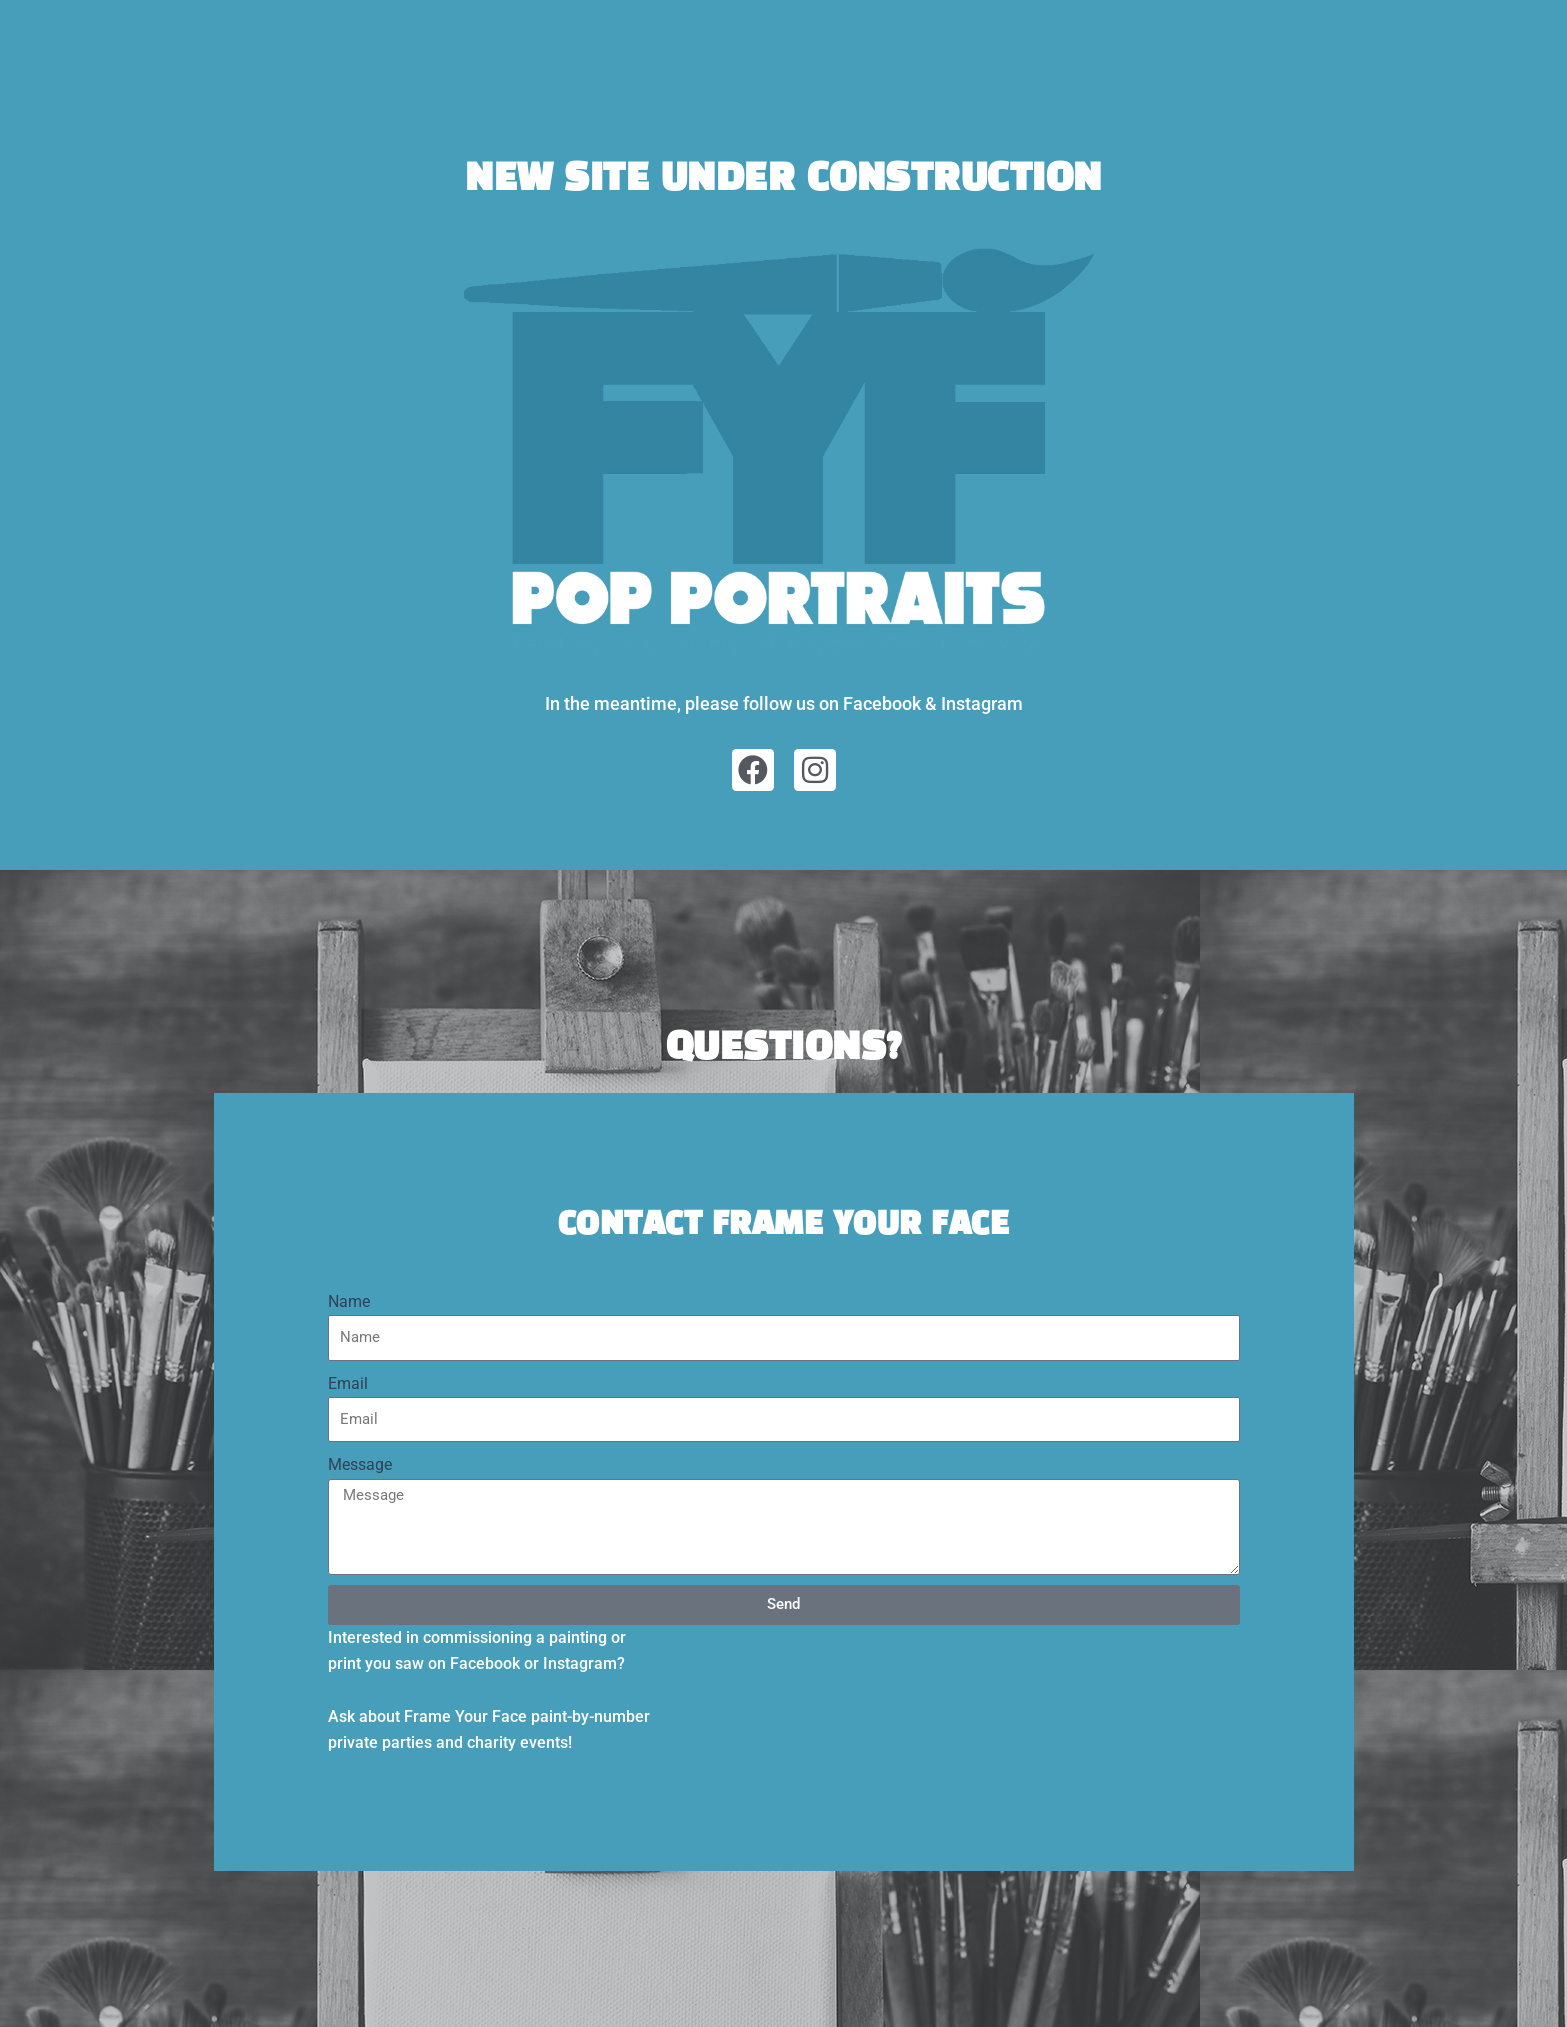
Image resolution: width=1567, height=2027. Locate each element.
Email (348, 1383)
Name (349, 1301)
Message (360, 1464)
